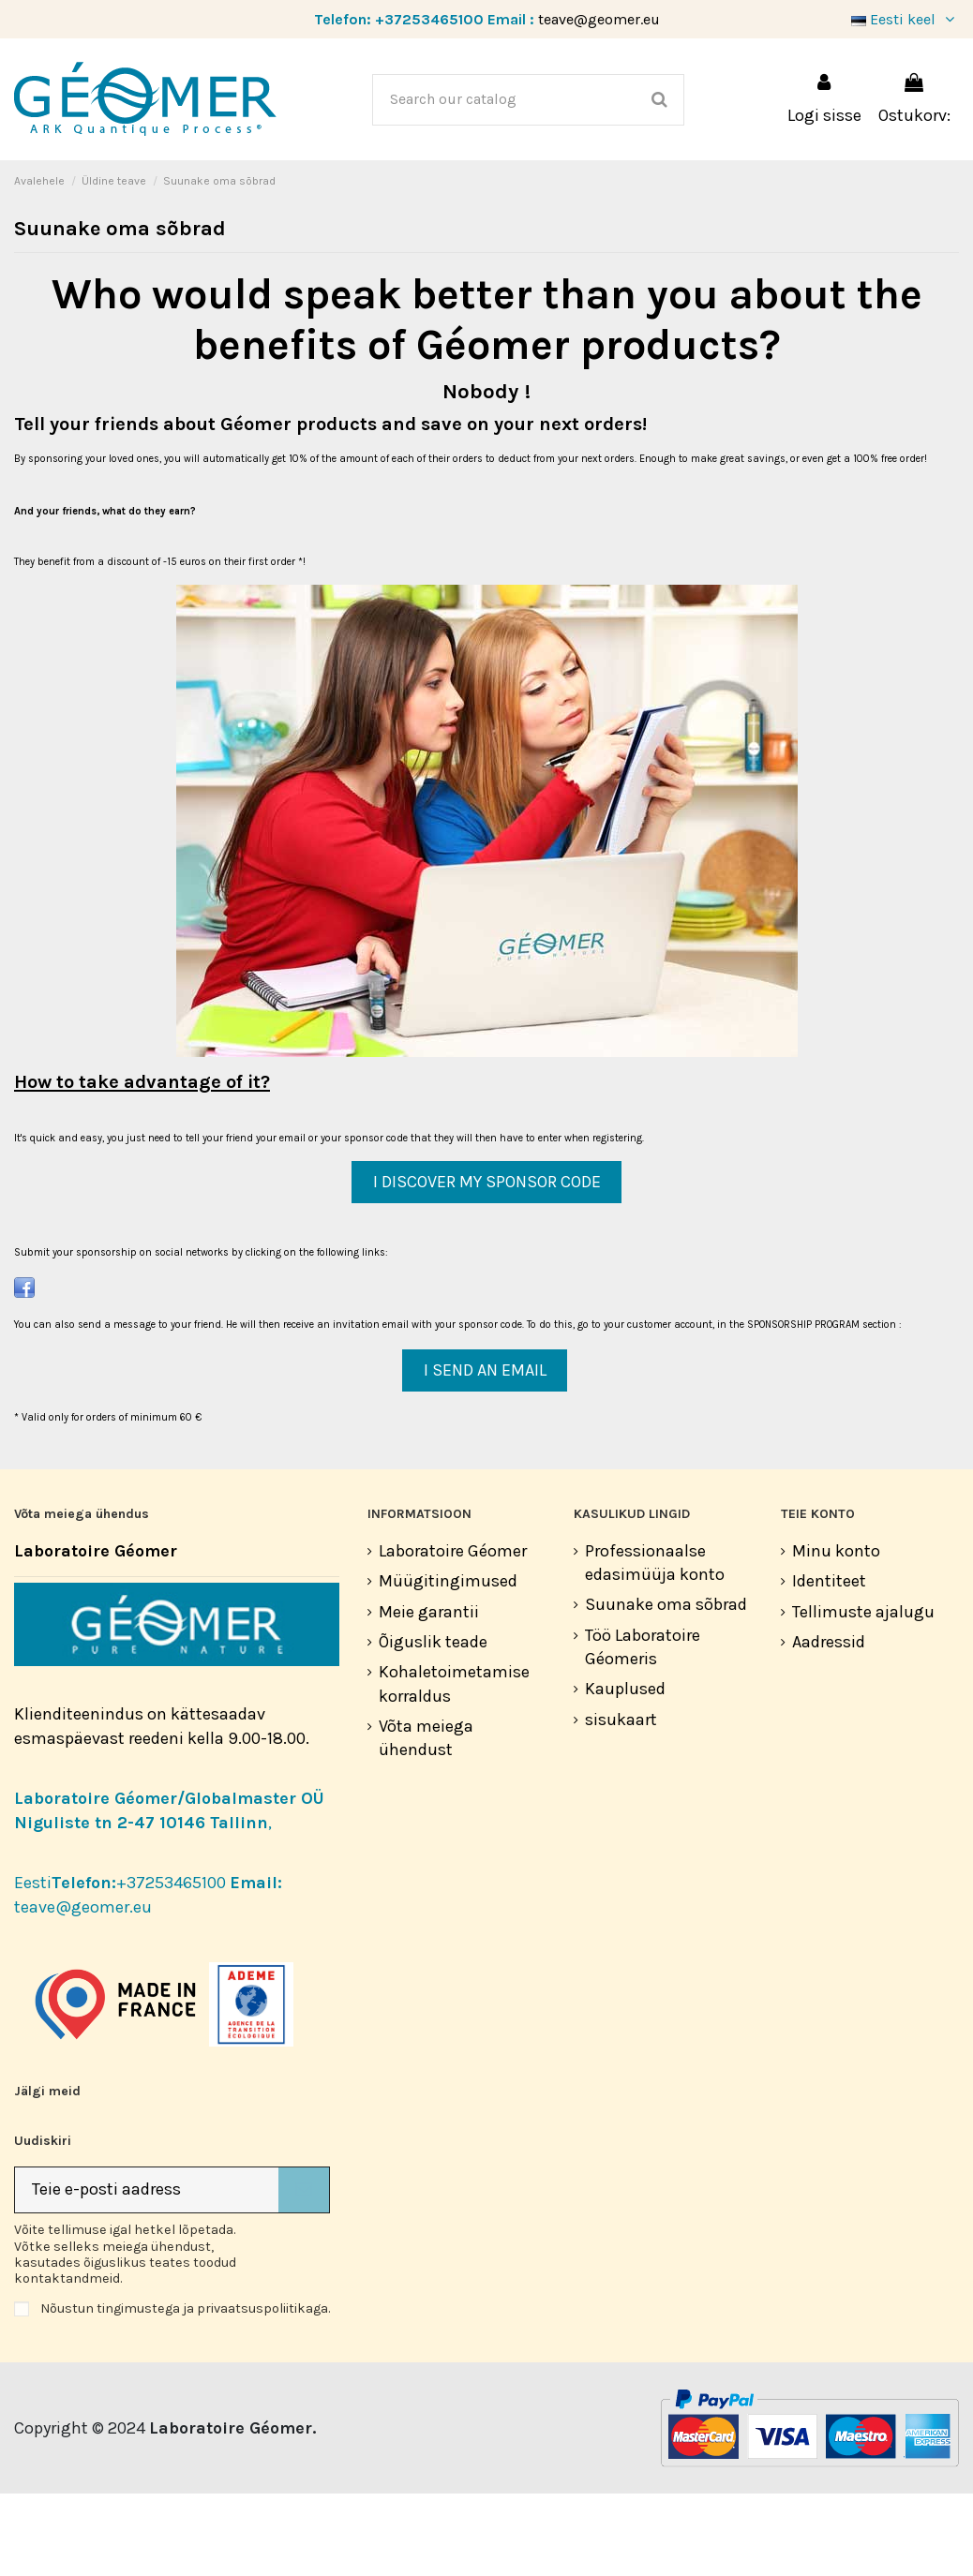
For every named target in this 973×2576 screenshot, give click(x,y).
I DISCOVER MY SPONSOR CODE (487, 1264)
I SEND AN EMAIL (485, 1452)
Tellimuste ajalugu (863, 1694)
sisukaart (621, 1802)
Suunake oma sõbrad (666, 1686)
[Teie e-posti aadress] (146, 2273)
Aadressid (828, 1724)
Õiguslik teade (433, 1724)
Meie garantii (429, 1694)
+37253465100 (429, 19)
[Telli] (303, 2273)
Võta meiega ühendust (426, 1820)
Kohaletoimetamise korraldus (454, 1766)
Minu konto (836, 1633)
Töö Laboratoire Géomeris (642, 1729)
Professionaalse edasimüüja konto (655, 1645)
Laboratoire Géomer (453, 1633)
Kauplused (625, 1771)
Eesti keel (905, 19)
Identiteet (829, 1663)
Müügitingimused (448, 1663)
